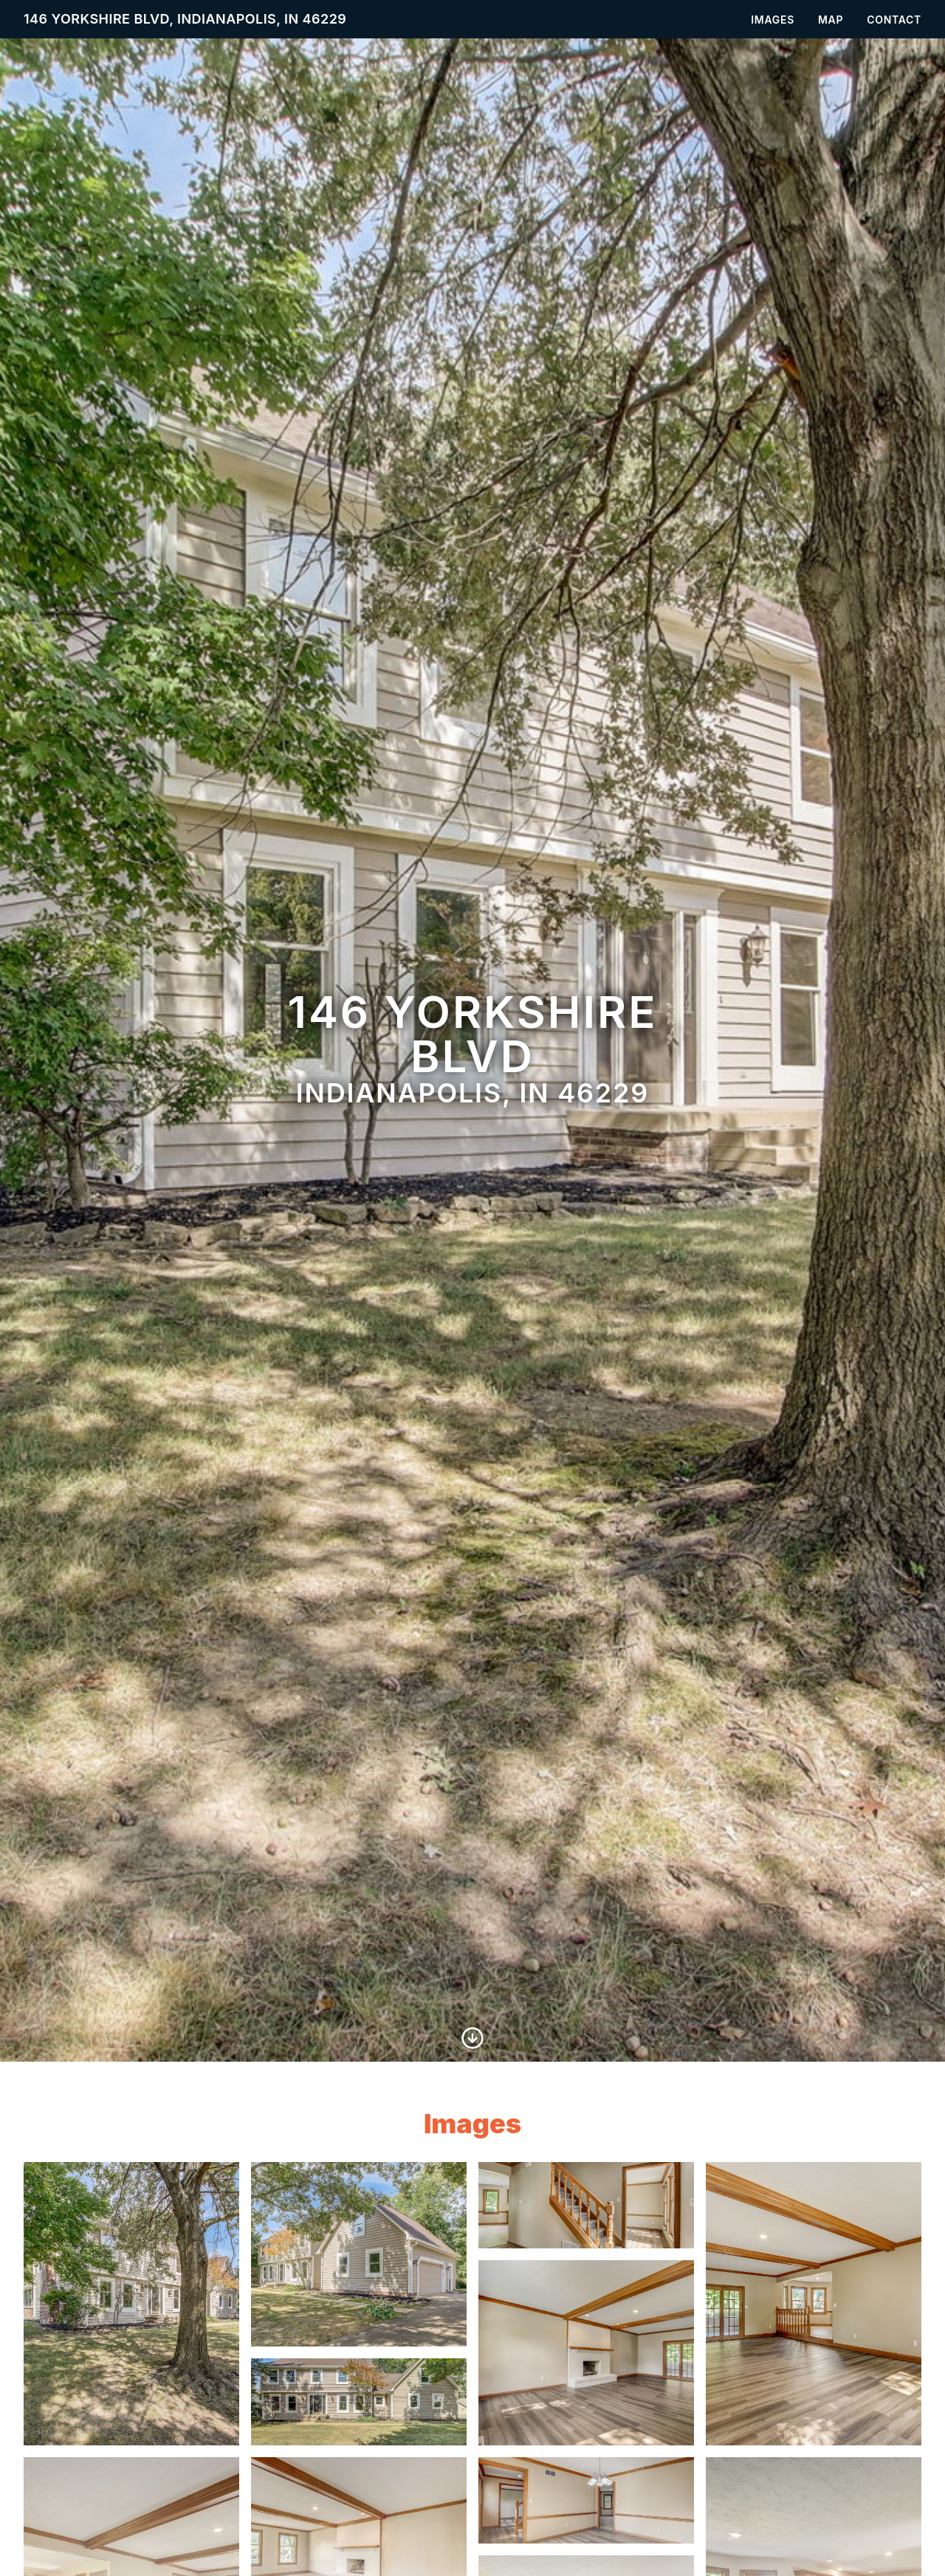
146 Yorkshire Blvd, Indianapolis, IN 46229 (185, 19)
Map (830, 19)
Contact (894, 19)
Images (772, 19)
